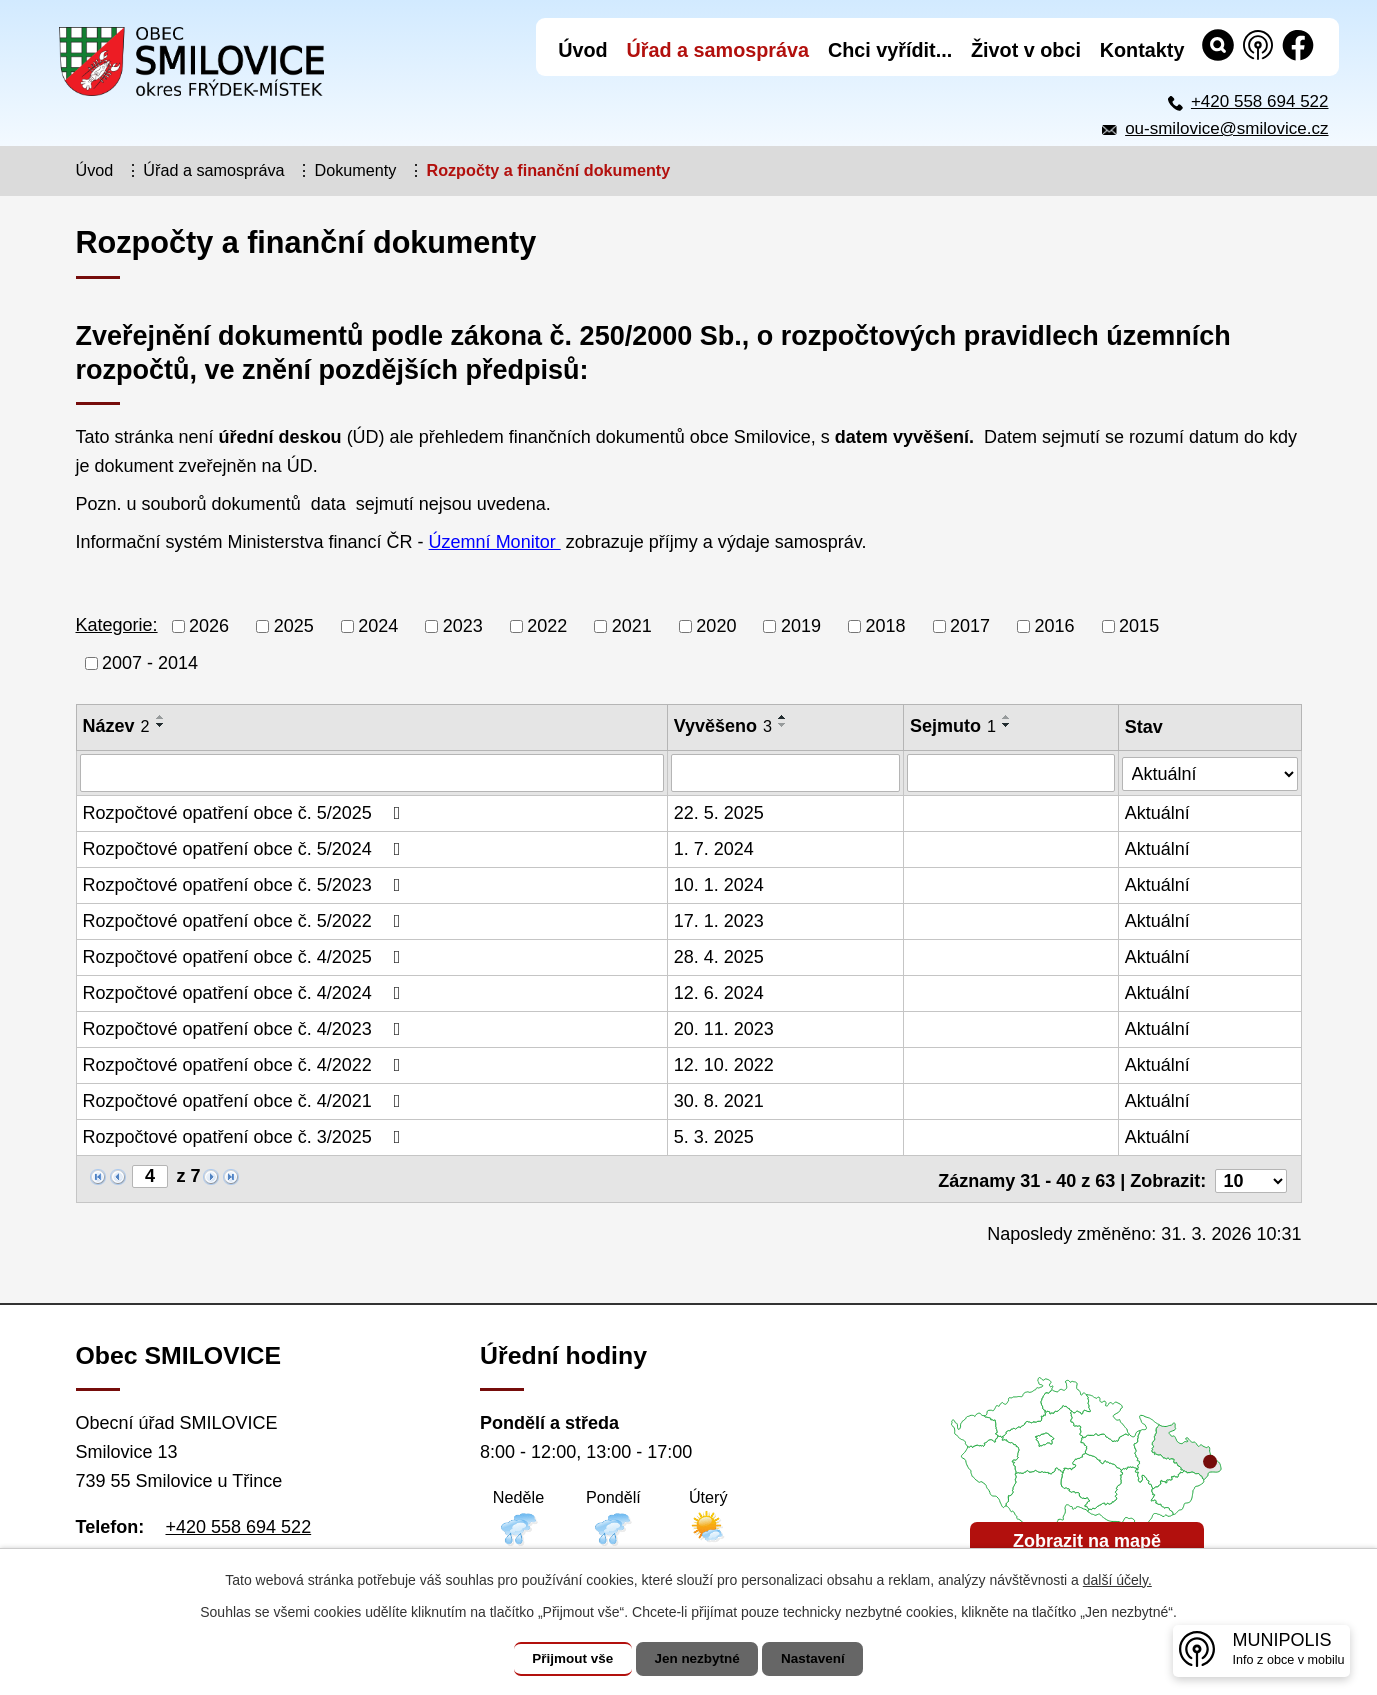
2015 (1139, 626)
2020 (716, 626)
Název (116, 726)
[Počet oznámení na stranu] (1251, 1177)
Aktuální (1158, 813)
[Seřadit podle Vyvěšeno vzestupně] (784, 717)
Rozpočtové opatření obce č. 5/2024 (246, 849)
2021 (632, 626)
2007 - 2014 (150, 663)
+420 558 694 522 (1260, 101)
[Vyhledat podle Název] (372, 773)
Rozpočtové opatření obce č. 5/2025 (246, 813)
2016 (1055, 626)
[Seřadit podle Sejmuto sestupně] (1008, 725)
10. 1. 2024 (719, 885)
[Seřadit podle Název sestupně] (161, 725)
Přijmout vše (565, 1659)
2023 (463, 626)
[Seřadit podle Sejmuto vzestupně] (1008, 717)
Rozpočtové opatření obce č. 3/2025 (246, 1137)
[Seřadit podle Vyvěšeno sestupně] (784, 725)
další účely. (1117, 1580)
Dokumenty (356, 170)
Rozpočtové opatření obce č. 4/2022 (246, 1065)
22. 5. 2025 (719, 813)
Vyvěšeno (723, 726)
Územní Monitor (495, 542)
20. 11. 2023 (724, 1029)
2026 (209, 626)
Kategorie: (117, 625)
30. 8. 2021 (719, 1101)
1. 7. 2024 (714, 849)
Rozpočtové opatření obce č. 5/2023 (246, 885)
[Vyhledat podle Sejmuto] (1012, 773)
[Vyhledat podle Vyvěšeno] (786, 773)
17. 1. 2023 (719, 921)
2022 (547, 626)
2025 (294, 626)
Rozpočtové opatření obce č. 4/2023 (246, 1029)
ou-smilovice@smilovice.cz (1226, 128)
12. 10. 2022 (724, 1065)
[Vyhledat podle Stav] (1210, 770)
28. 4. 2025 (719, 957)
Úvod (95, 170)
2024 (378, 626)
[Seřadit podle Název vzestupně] (161, 717)
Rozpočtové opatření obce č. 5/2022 (246, 921)
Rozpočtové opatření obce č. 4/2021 (246, 1101)
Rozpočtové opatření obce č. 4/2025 (246, 957)
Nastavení (821, 1659)
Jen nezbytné (697, 1659)
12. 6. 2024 (719, 993)
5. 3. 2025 (714, 1137)
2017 (970, 626)
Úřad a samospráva (213, 170)
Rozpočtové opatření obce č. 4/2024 (246, 993)
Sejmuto (954, 726)
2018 (885, 626)
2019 (801, 626)
